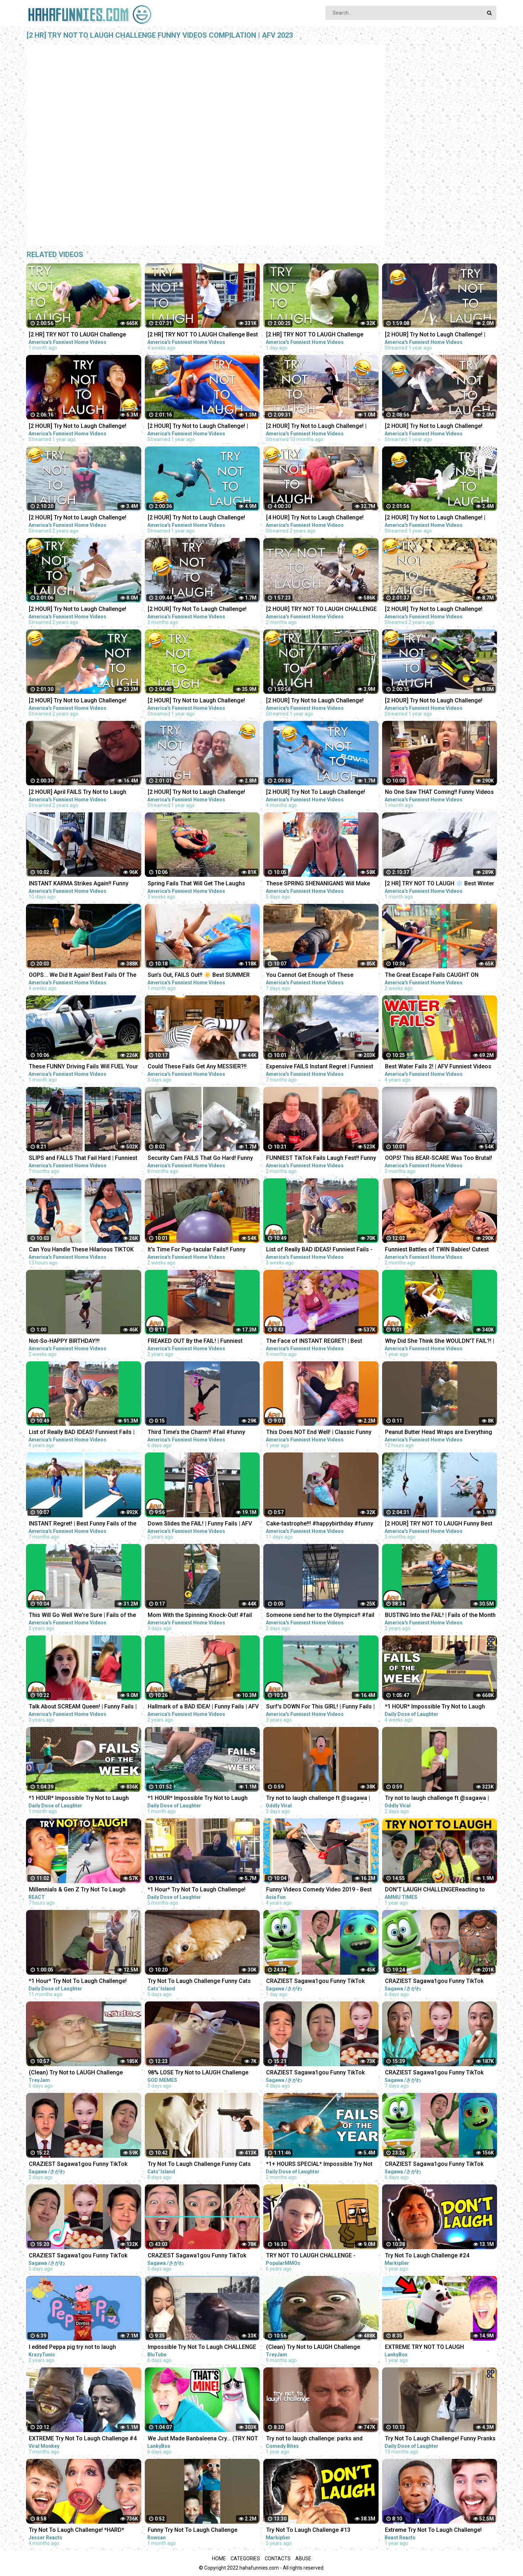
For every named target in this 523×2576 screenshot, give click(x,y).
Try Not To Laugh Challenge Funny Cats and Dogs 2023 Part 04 (199, 1982)
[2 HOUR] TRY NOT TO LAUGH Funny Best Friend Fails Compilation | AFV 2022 (438, 1524)
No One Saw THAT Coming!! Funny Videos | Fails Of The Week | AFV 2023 (439, 793)
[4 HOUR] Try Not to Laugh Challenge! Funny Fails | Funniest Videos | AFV (315, 518)
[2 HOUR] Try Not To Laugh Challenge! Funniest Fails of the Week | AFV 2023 (197, 610)
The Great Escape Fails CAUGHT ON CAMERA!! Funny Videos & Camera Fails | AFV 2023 (438, 976)
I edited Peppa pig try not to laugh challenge (72, 2348)
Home (219, 2558)
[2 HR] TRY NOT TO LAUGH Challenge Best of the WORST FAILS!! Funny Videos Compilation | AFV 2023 (203, 335)
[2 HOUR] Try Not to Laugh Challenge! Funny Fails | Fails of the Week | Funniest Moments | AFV (438, 610)
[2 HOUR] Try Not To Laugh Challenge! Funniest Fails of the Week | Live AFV (315, 793)
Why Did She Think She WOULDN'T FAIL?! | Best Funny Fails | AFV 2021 (439, 1341)
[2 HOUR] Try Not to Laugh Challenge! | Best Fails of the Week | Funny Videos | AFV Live (198, 427)
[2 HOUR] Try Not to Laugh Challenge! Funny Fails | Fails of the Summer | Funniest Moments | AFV (196, 793)
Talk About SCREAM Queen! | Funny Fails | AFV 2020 (83, 1707)
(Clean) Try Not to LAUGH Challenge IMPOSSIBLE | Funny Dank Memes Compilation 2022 (313, 2348)
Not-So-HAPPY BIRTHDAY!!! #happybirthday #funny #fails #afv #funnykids (75, 1341)
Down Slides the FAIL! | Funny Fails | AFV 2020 (200, 1524)
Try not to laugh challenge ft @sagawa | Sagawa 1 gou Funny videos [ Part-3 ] (318, 1799)
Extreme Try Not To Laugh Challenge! (433, 2530)
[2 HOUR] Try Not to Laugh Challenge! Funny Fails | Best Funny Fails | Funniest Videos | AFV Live (80, 427)
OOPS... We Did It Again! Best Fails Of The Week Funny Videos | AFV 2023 (82, 976)
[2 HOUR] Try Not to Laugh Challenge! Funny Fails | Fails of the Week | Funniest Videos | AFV (81, 610)
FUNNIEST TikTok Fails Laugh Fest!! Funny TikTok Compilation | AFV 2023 (321, 1159)
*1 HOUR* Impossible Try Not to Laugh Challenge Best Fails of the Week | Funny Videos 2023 (438, 1707)
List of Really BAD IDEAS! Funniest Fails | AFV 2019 (81, 1433)
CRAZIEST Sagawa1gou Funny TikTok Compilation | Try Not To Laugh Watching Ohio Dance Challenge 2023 (319, 1982)
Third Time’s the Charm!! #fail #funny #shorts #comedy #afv (196, 1433)
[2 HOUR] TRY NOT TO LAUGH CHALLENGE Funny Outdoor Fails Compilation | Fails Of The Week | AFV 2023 (321, 610)
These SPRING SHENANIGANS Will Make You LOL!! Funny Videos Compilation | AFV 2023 (320, 884)
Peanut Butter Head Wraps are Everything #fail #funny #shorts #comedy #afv (438, 1433)
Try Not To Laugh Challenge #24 (427, 2255)
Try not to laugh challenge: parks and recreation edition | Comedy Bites (314, 2439)
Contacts (278, 2558)
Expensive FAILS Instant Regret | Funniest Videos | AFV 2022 (319, 1067)
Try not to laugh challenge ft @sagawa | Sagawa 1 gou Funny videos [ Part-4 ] (437, 1799)
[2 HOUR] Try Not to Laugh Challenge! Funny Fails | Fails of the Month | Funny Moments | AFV (435, 701)
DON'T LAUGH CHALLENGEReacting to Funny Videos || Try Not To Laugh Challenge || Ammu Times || (435, 1890)
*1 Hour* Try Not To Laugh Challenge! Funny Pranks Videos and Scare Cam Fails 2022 (84, 1982)
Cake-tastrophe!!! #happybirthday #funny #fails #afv (319, 1524)
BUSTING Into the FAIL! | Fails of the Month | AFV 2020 (440, 1616)
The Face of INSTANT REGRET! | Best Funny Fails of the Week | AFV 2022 (314, 1341)
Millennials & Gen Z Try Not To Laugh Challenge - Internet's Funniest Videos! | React (80, 1890)
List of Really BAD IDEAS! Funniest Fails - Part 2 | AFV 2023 (319, 1250)
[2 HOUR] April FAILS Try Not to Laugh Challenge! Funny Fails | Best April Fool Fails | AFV (79, 793)
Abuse (303, 2558)
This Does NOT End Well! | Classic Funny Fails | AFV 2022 (318, 1433)
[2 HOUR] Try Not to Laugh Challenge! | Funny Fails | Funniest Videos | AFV (316, 427)
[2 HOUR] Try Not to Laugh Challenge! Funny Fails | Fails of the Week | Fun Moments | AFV (77, 701)
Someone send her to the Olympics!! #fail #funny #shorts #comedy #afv (320, 1616)
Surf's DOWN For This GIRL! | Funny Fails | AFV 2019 (320, 1707)
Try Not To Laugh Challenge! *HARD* (76, 2530)
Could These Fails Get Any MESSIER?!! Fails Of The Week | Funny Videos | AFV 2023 (198, 1067)
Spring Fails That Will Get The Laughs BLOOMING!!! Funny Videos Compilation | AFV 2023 (200, 884)
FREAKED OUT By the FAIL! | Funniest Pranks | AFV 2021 (195, 1341)
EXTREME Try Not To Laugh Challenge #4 (83, 2438)
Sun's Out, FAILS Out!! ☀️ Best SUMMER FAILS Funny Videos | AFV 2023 (199, 976)
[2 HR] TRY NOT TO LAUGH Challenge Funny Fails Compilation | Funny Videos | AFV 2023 (318, 335)
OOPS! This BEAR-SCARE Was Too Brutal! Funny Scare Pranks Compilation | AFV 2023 (438, 1159)
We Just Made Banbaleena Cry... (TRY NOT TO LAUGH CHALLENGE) (203, 2439)
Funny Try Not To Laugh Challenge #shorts (192, 2531)
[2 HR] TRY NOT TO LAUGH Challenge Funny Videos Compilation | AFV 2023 (77, 335)
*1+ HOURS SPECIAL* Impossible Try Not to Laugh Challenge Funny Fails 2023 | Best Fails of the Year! (319, 2165)
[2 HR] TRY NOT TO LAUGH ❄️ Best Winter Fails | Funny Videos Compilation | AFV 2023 (439, 884)
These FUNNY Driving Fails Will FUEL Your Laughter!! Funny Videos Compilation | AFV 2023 (84, 1067)
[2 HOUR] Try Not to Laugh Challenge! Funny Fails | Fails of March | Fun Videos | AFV (83, 518)
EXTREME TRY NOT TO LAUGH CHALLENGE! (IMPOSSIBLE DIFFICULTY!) (437, 2348)
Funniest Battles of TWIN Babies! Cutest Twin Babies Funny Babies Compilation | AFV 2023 (437, 1250)
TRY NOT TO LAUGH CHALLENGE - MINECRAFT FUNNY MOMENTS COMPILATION (310, 2256)
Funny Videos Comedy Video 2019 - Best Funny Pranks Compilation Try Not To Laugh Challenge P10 (319, 1890)
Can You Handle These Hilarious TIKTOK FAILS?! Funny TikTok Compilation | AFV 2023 (81, 1250)
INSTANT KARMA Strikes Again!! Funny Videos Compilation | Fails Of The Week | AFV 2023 (81, 884)
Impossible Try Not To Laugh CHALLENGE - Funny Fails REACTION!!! (202, 2348)
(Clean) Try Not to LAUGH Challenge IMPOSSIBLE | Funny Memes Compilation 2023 (82, 2073)
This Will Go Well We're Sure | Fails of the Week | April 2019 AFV (82, 1616)
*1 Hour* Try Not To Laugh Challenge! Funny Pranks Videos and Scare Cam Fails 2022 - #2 (203, 1890)
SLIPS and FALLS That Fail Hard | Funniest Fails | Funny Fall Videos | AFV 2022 (83, 1159)
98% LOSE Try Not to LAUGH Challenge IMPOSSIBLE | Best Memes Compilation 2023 (199, 2073)
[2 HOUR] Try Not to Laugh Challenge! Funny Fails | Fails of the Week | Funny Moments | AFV (315, 701)
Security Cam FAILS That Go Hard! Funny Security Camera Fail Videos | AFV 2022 (200, 1159)
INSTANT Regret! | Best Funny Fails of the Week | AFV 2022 (82, 1524)
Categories (245, 2558)
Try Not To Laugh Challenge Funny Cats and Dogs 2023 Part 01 (199, 2165)
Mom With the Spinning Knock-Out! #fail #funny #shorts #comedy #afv (200, 1616)
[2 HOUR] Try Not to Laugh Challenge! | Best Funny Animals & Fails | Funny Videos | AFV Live (440, 335)
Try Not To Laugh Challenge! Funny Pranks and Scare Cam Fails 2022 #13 (440, 2439)
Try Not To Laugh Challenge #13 (308, 2530)
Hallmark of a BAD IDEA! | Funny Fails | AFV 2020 (203, 1707)
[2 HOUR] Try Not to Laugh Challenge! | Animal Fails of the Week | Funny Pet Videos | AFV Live (435, 518)
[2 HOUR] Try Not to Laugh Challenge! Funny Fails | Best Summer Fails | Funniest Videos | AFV (440, 427)
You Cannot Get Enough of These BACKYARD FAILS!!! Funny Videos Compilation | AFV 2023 (309, 976)
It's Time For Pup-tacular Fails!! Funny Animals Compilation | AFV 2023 (196, 1250)
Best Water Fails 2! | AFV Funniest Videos (438, 1066)
